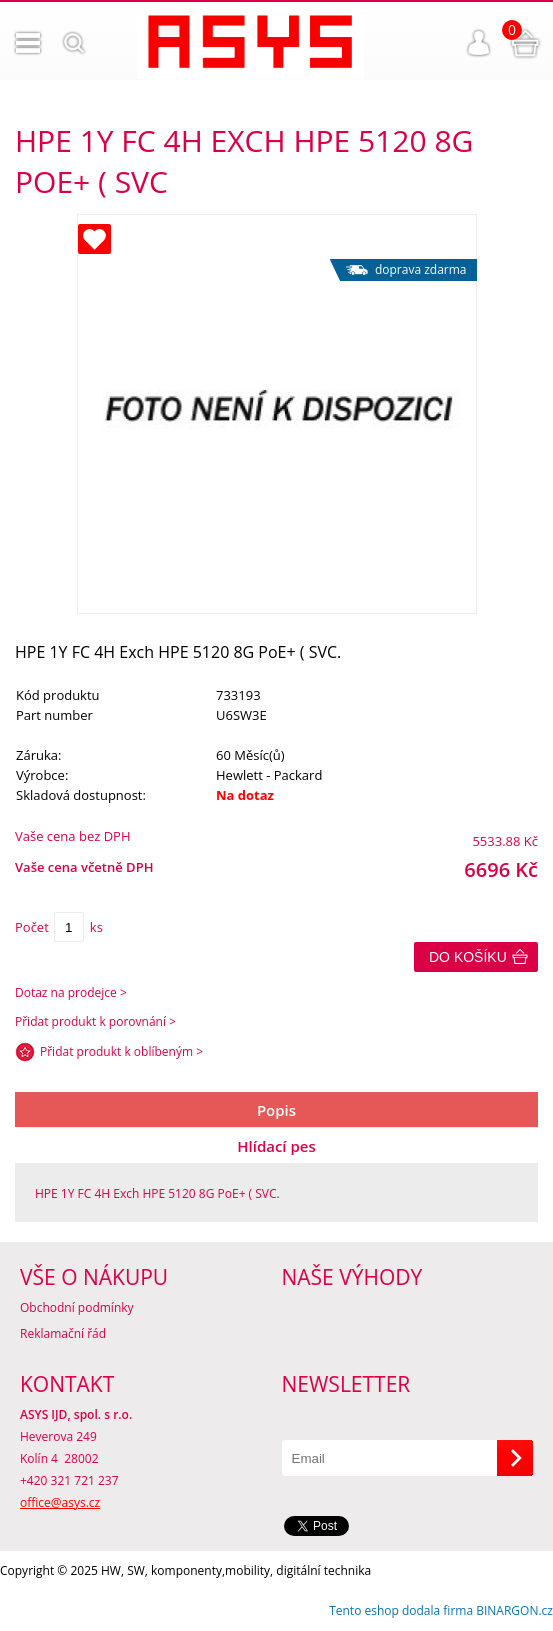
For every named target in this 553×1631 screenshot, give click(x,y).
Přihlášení (479, 43)
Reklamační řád (63, 1333)
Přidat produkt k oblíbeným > (121, 1051)
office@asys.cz (60, 1502)
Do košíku (468, 957)
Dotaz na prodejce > (71, 992)
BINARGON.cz (514, 1610)
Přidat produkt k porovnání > (95, 1021)
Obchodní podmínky (77, 1307)
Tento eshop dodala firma (401, 1610)
